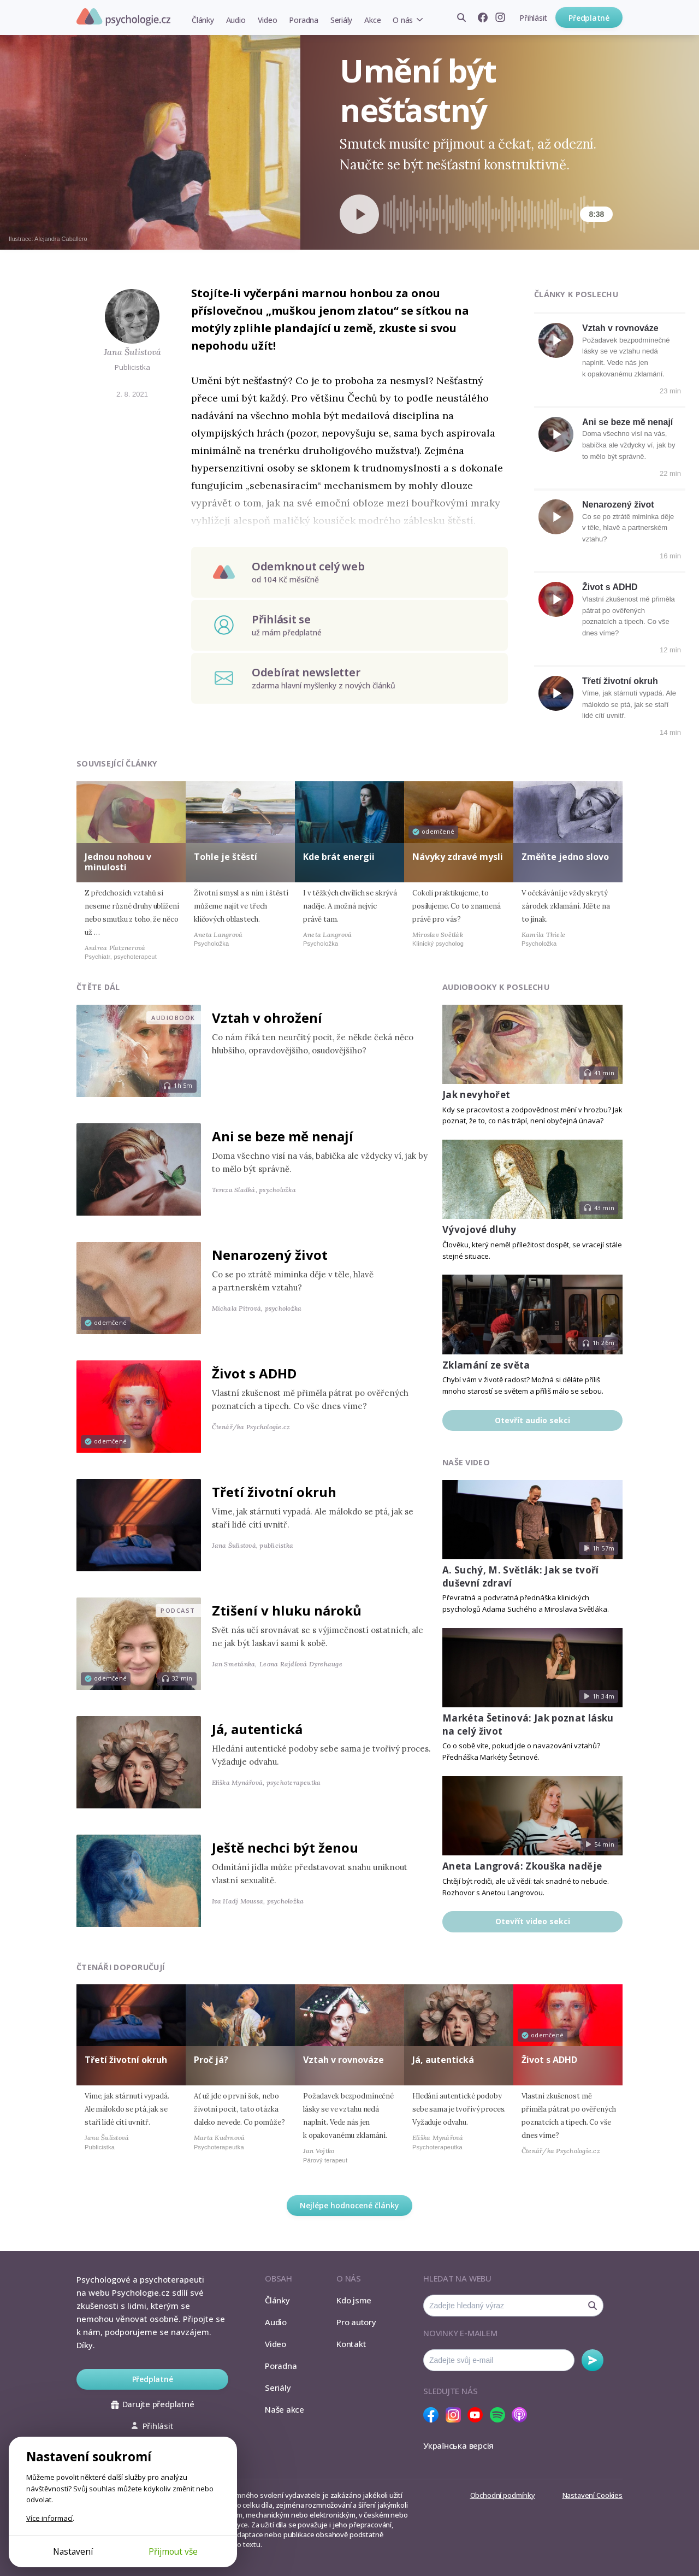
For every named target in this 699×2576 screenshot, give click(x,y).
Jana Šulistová (132, 351)
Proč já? (211, 2060)
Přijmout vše (173, 2551)
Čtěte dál (98, 987)
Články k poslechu (576, 294)
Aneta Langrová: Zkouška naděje (522, 1866)
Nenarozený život (618, 504)
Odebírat (592, 2360)
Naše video (466, 1462)
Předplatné (588, 18)
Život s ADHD (610, 587)
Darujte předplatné (152, 2403)
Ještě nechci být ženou (285, 1847)
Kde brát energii (339, 857)
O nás (403, 20)
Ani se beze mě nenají (627, 422)
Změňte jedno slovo (565, 857)
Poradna (303, 20)
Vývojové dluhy (479, 1229)
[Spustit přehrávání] (359, 214)
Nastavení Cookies (592, 2495)
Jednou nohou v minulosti (118, 862)
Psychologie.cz (123, 17)
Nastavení (73, 2551)
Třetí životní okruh (620, 681)
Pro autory (356, 2321)
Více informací (49, 2518)
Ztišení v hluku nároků (287, 1610)
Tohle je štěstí (225, 857)
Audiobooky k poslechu (495, 987)
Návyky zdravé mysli (457, 857)
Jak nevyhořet (476, 1094)
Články (203, 20)
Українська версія (458, 2445)
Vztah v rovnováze (620, 328)
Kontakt (351, 2343)
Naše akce (284, 2409)
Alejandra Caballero (60, 238)
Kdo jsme (353, 2300)
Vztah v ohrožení (267, 1018)
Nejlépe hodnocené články (349, 2205)
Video (267, 20)
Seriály (341, 20)
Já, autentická (257, 1729)
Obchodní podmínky (502, 2495)
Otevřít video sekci (532, 1921)
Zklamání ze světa (486, 1365)
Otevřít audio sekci (532, 1420)
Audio (236, 20)
